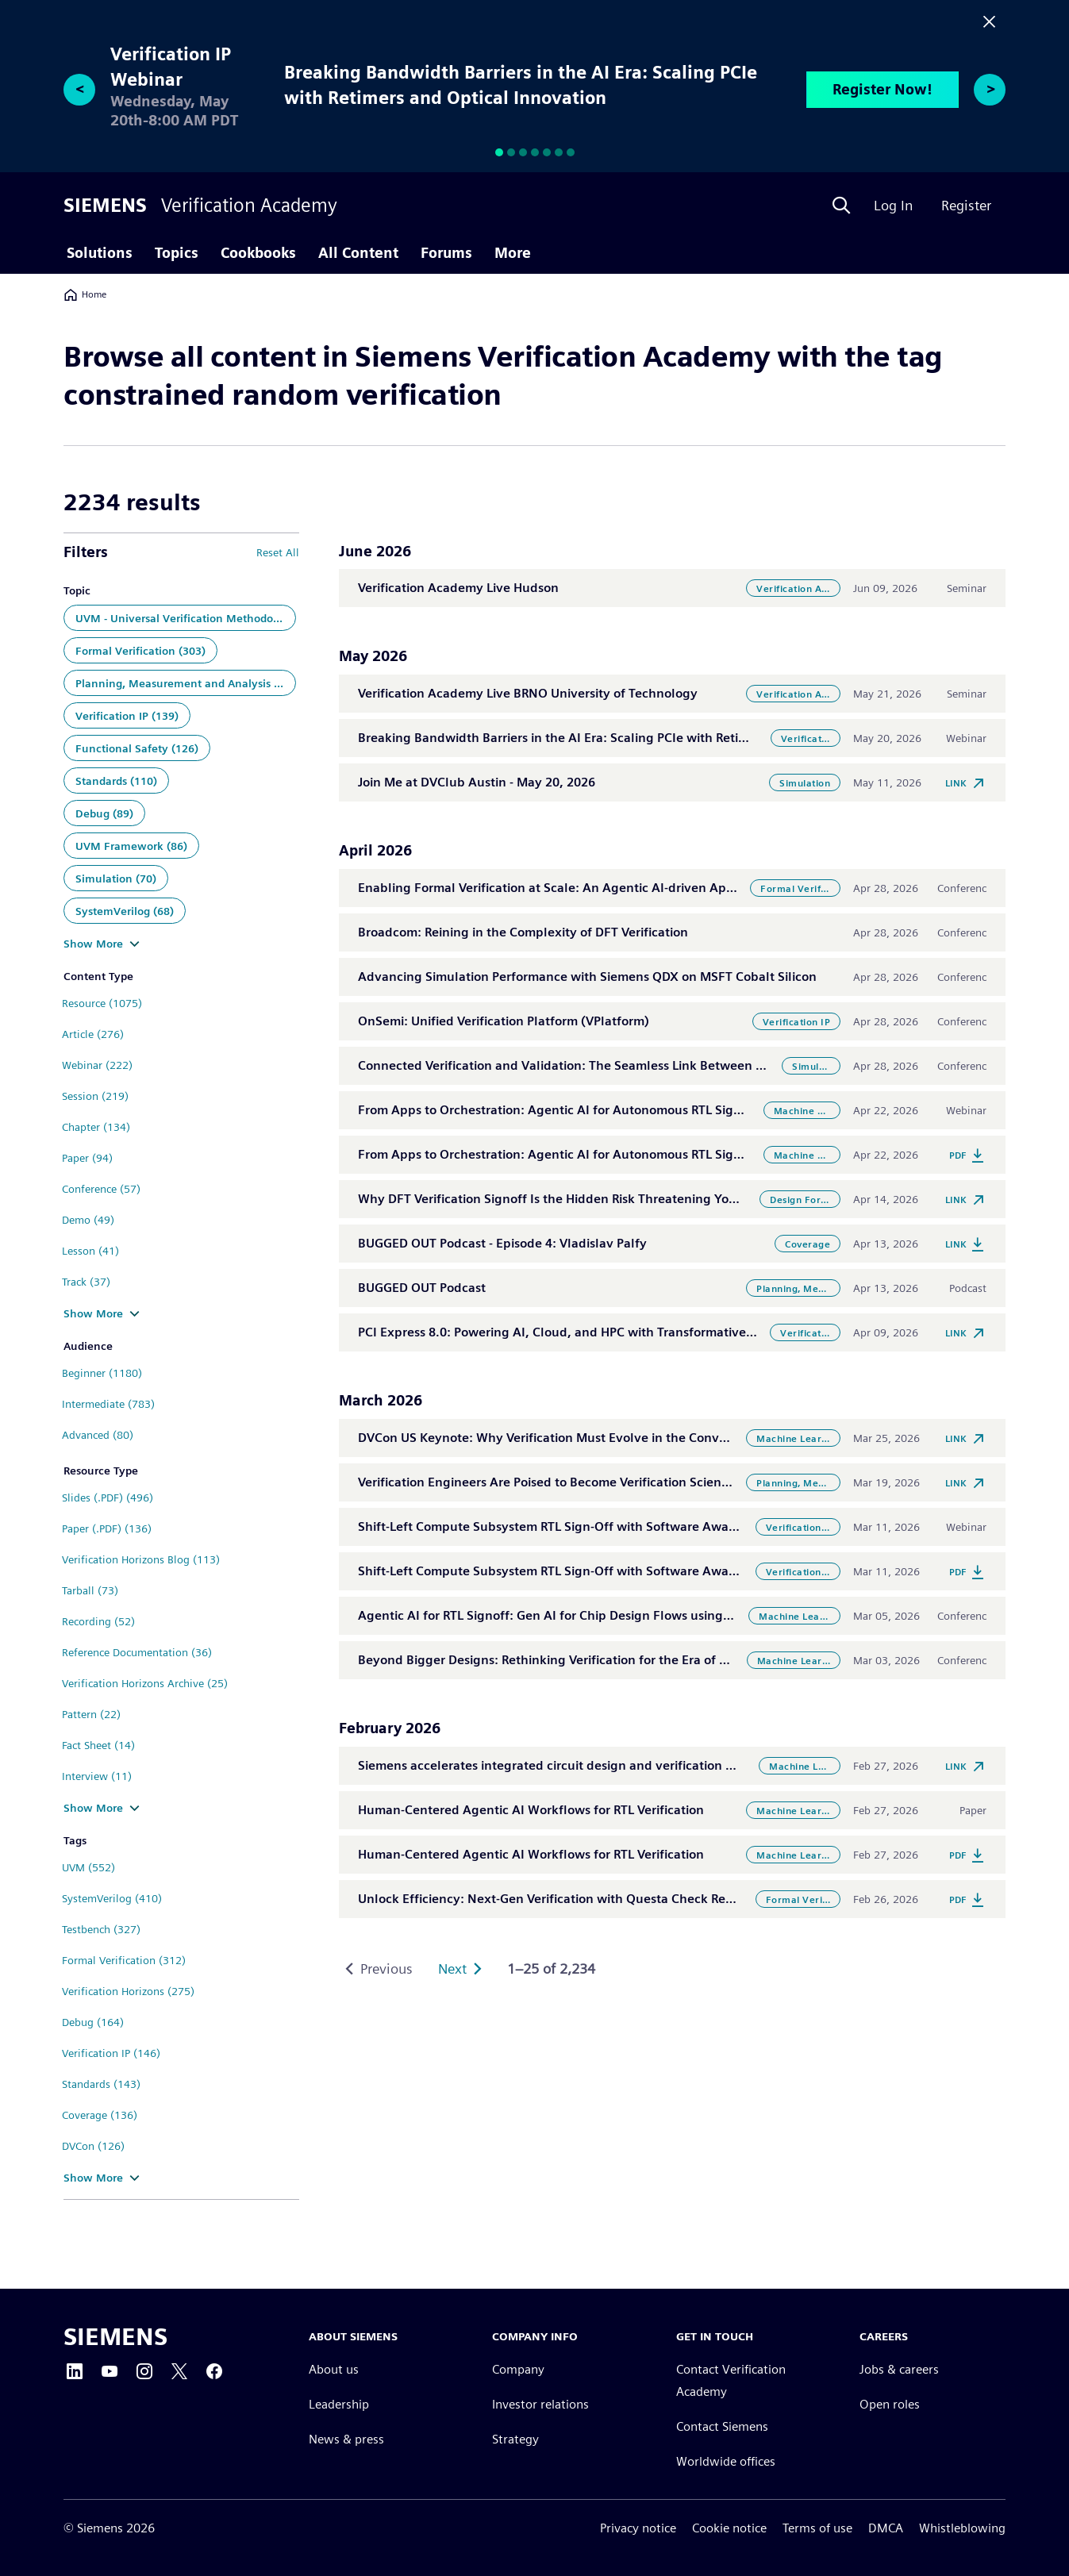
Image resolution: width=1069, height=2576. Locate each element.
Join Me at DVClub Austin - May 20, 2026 (476, 782)
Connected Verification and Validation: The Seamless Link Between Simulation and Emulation (633, 1065)
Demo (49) (88, 1219)
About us (334, 2370)
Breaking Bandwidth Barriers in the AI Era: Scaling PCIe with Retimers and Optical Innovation (632, 737)
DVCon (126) (93, 2146)
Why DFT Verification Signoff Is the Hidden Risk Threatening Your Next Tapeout (591, 1198)
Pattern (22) (91, 1714)
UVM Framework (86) (131, 846)
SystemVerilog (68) (124, 911)
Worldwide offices (725, 2462)
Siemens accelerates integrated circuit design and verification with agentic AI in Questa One (630, 1765)
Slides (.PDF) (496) (107, 1497)
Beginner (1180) (102, 1373)
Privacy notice (638, 2528)
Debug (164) (93, 2022)
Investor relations (540, 2405)
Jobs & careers (899, 2370)
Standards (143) (101, 2084)
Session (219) (95, 1096)
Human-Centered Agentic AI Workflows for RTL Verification (531, 1809)
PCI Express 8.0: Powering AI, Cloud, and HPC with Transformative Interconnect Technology (628, 1332)
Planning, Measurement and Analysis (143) (185, 683)
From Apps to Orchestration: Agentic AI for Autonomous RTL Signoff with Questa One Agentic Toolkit (655, 1109)
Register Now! (882, 89)
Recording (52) (98, 1621)
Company (518, 2370)
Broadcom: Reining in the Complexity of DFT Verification (523, 932)
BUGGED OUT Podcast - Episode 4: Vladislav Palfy (502, 1243)
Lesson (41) (90, 1250)
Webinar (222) (97, 1065)
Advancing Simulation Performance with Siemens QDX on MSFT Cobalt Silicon (587, 976)
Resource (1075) (102, 1003)
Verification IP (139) (127, 715)
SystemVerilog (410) (112, 1898)
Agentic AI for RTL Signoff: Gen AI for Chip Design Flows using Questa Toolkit (584, 1615)
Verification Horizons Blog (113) (141, 1559)
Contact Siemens (722, 2427)
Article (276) (93, 1034)
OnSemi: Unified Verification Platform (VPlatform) (503, 1020)
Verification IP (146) (111, 2053)
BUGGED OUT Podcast (422, 1287)
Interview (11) (97, 1776)
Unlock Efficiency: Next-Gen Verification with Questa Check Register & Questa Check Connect (633, 1898)
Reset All (277, 552)
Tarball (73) (90, 1590)
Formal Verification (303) (140, 650)
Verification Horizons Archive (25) (145, 1683)
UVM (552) (88, 1867)
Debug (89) (104, 813)
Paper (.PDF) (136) (107, 1528)
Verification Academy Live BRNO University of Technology (528, 693)
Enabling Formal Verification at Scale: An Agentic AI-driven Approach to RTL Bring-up (609, 887)
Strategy (515, 2439)
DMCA (885, 2528)
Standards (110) (116, 781)
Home (84, 294)
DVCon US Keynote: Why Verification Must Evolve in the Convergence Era (574, 1437)
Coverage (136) (99, 2115)
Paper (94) (87, 1158)
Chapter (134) (96, 1127)
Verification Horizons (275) (128, 1991)
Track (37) (86, 1281)
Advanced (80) (97, 1434)
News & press (346, 2439)
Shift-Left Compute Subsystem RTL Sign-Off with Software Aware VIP (560, 1526)
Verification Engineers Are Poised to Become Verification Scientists (551, 1482)
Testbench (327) (101, 1929)
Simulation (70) (115, 878)
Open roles (889, 2405)
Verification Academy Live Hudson (458, 587)
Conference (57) (101, 1188)
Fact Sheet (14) (98, 1745)
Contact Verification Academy (731, 2381)
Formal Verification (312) (124, 1960)
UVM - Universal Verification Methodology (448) (185, 618)
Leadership (339, 2405)
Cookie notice (729, 2528)
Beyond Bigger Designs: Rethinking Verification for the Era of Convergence (578, 1659)
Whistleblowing (962, 2528)
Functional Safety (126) (136, 748)
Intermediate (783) (108, 1404)
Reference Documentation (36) (137, 1652)
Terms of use (817, 2528)
